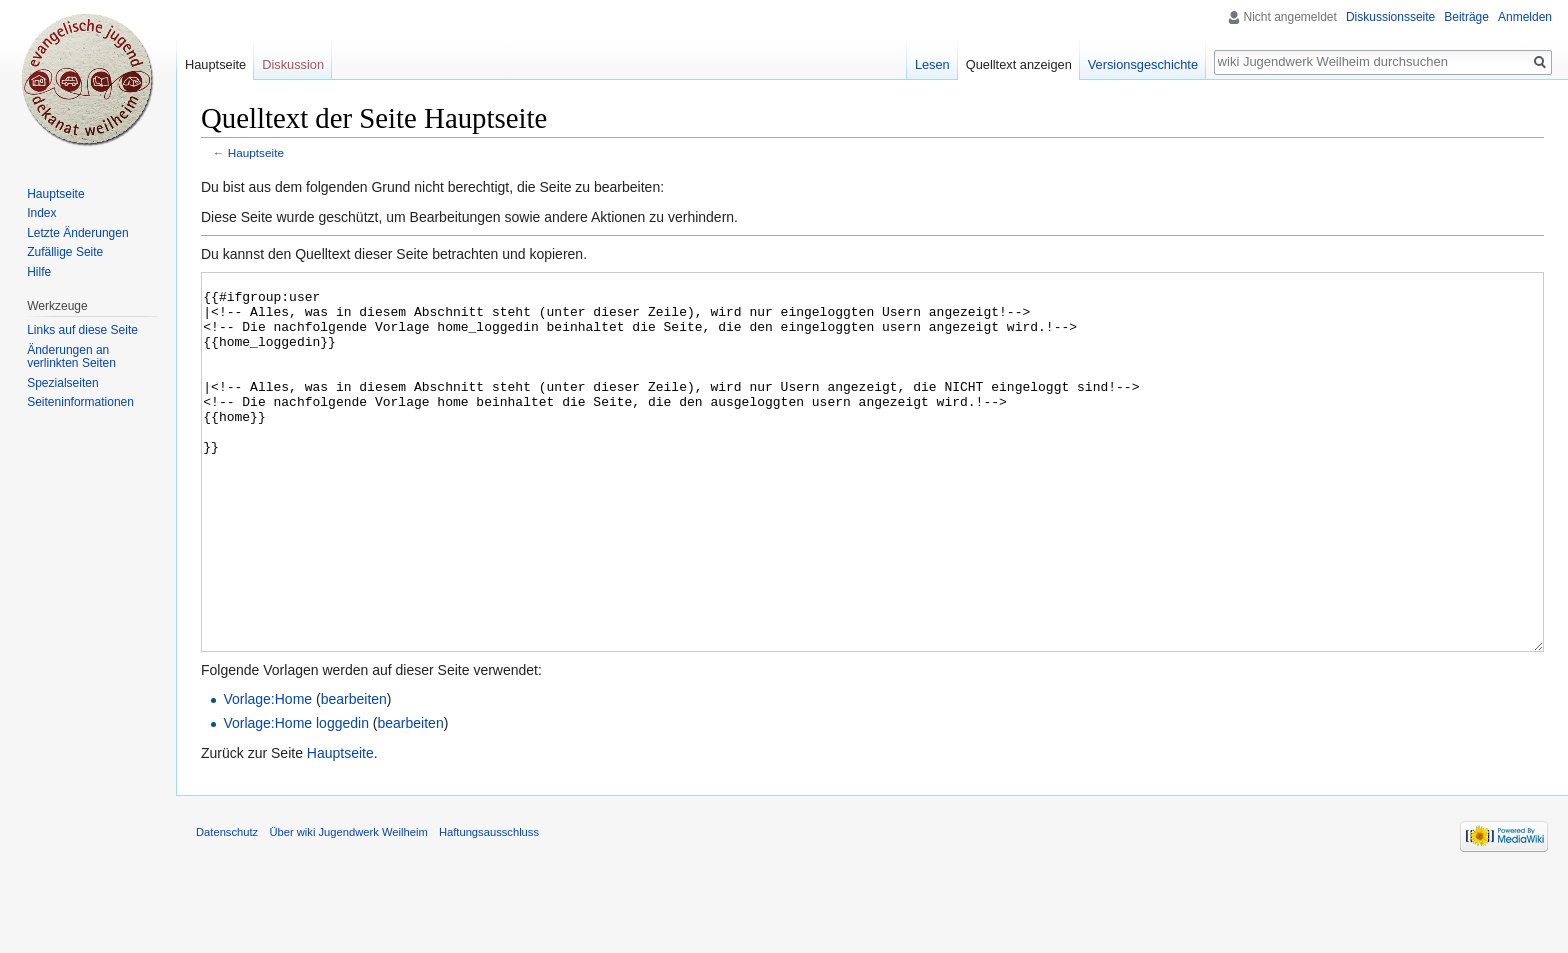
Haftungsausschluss (489, 907)
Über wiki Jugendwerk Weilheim (348, 907)
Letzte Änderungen (77, 233)
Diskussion (293, 64)
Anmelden (1525, 17)
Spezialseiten (62, 383)
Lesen (932, 64)
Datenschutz (227, 907)
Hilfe (39, 272)
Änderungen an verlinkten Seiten (71, 357)
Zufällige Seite (65, 252)
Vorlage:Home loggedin (296, 798)
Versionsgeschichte (1143, 64)
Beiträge (1466, 17)
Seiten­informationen (80, 402)
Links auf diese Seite (82, 330)
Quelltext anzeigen (1019, 64)
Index (41, 213)
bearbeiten (354, 774)
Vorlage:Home (267, 774)
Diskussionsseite (1390, 17)
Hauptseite (256, 152)
